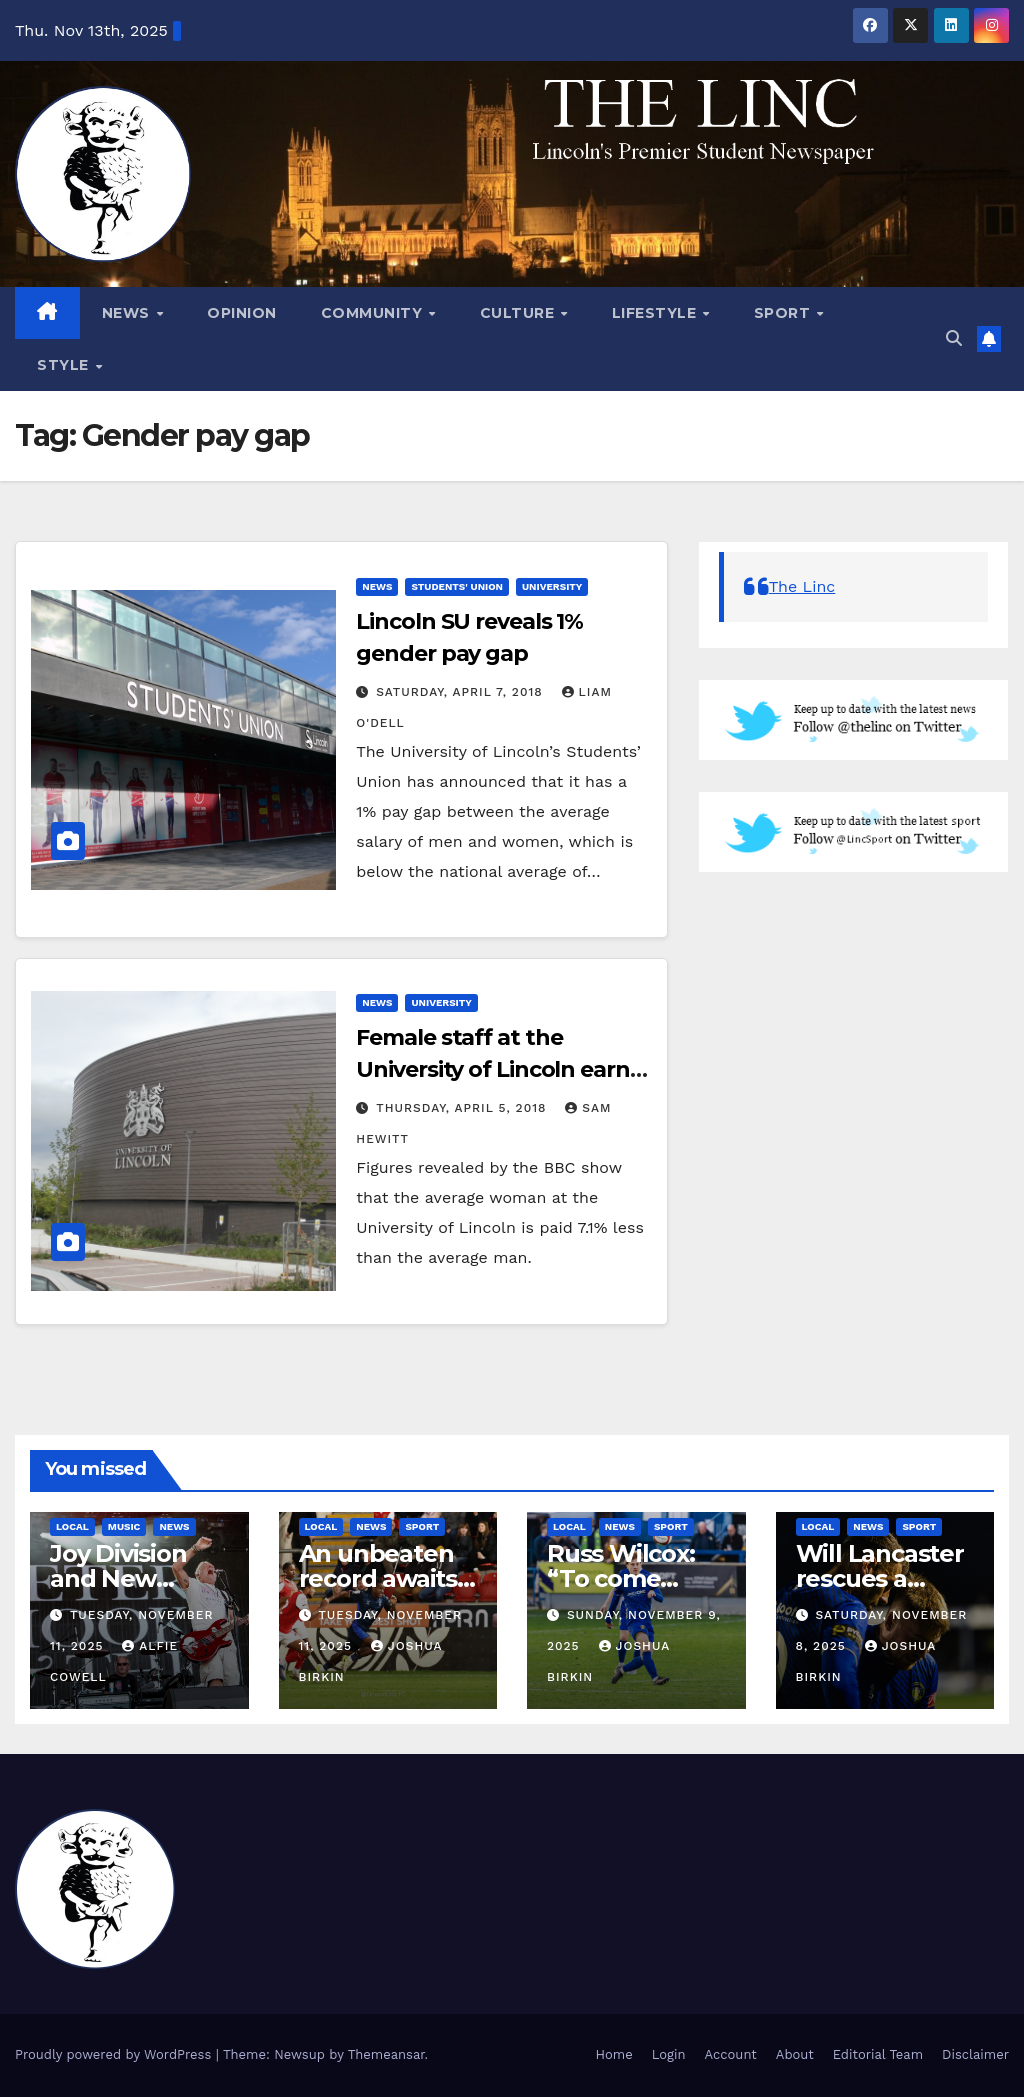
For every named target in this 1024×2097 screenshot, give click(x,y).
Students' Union (457, 586)
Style (65, 365)
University (552, 586)
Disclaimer (975, 2054)
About (795, 2054)
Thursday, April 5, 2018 (463, 1108)
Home (614, 2054)
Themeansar (386, 2054)
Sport (784, 313)
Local (72, 1526)
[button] (954, 338)
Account (731, 2054)
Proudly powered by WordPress (115, 2054)
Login (669, 2054)
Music (124, 1526)
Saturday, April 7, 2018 (461, 692)
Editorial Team (878, 2054)
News (128, 313)
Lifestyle (656, 313)
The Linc (802, 586)
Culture (519, 313)
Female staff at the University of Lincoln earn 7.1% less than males (492, 1069)
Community (374, 313)
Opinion (242, 313)
